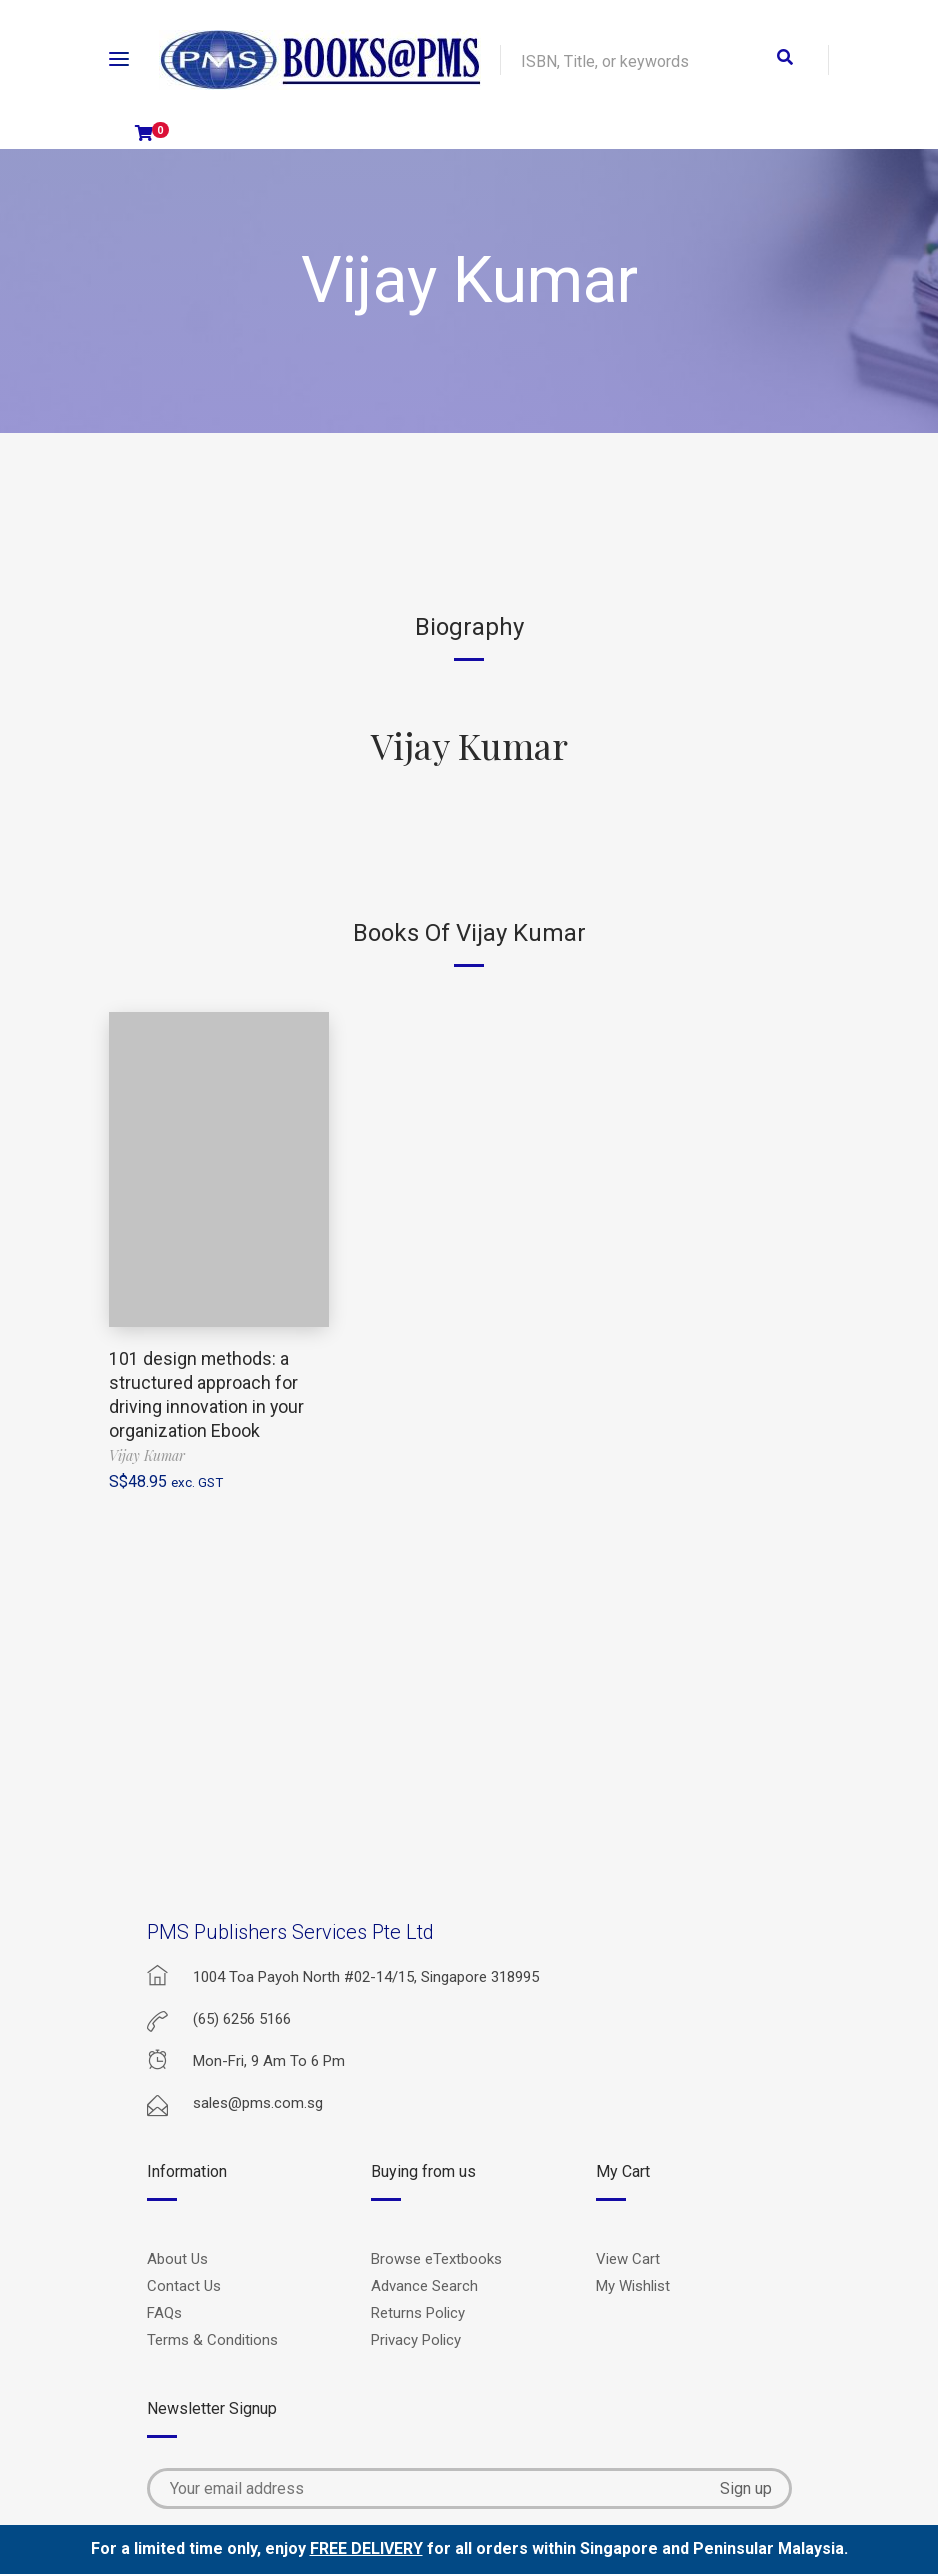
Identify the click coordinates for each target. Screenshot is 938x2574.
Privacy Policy (416, 2340)
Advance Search (424, 2286)
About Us (177, 2259)
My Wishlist (633, 2286)
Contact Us (184, 2286)
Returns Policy (418, 2313)
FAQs (164, 2313)
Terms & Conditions (212, 2340)
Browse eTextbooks (436, 2259)
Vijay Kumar (469, 745)
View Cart (628, 2259)
